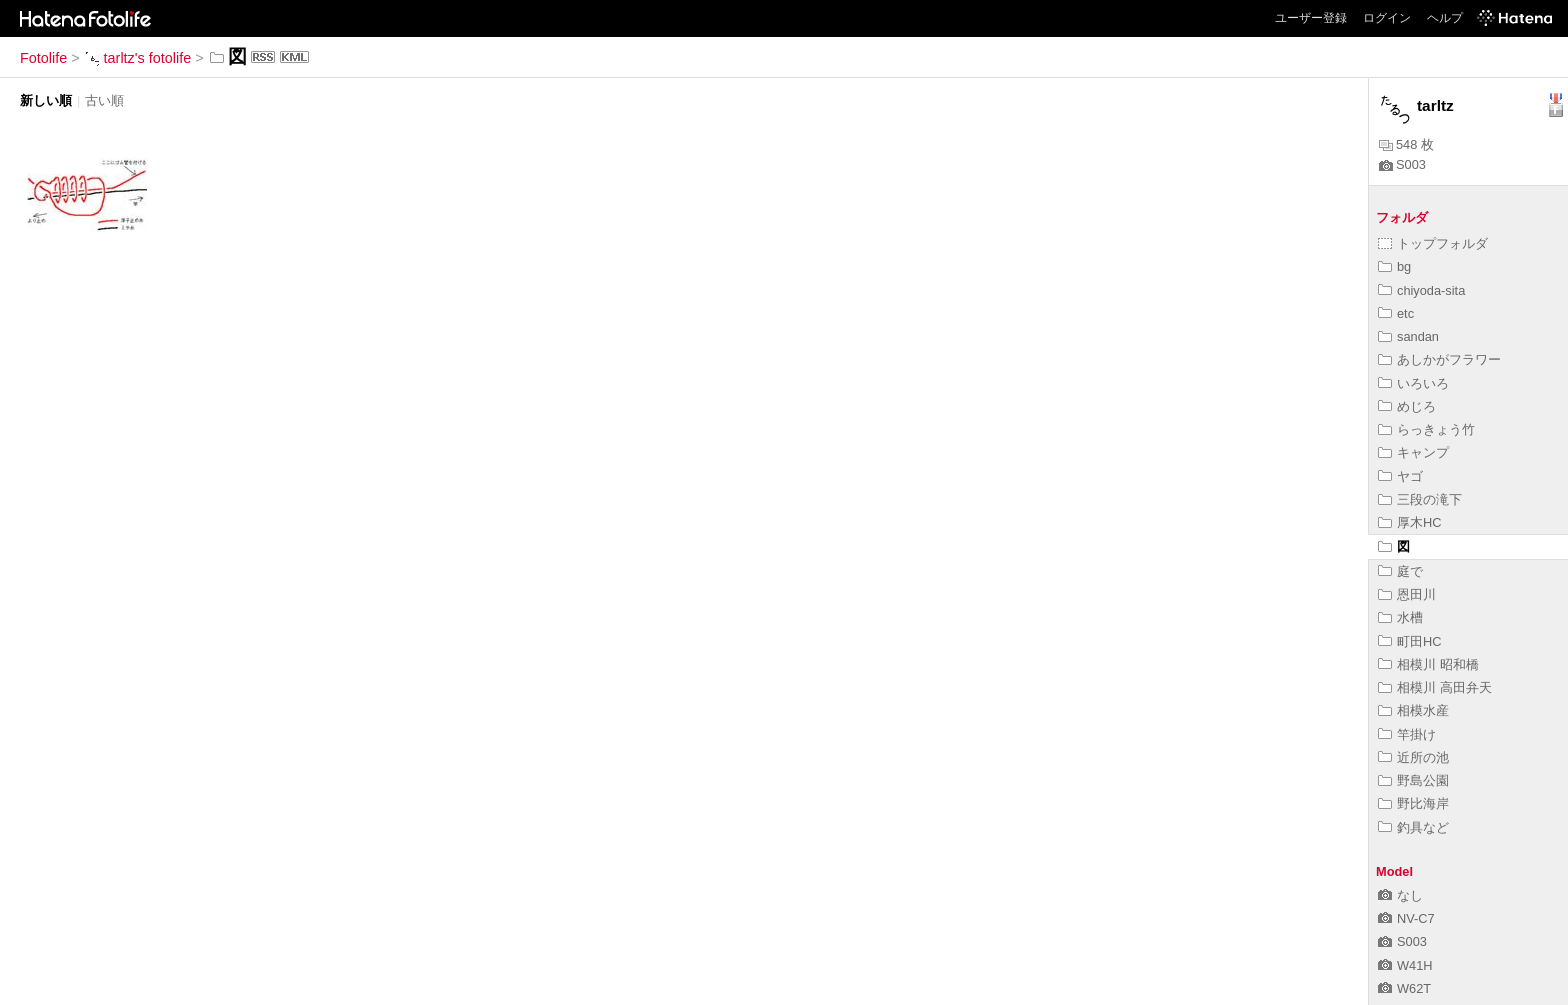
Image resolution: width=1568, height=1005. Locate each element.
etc (1396, 313)
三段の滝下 (1420, 499)
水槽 (1400, 617)
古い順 (104, 100)
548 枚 (1406, 144)
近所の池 (1413, 757)
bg (1394, 266)
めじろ (1407, 406)
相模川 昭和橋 (1428, 664)
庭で (1400, 571)
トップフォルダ (1433, 243)
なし (1400, 895)
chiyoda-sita (1421, 290)
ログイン (1387, 18)
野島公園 (1413, 780)
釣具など (1413, 827)
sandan (1408, 336)
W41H (1405, 965)
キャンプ (1413, 452)
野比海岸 (1413, 803)
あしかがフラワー (1439, 359)
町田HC (1409, 641)
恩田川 (1407, 594)
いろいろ (1413, 383)
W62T (1404, 988)
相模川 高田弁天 (1435, 687)
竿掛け (1407, 734)
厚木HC (1409, 522)
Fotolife (43, 58)
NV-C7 (1406, 918)
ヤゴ (1400, 476)
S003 (1402, 164)
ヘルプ (1445, 18)
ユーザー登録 (1311, 18)
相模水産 (1413, 710)
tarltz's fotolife (138, 58)
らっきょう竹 (1426, 429)
